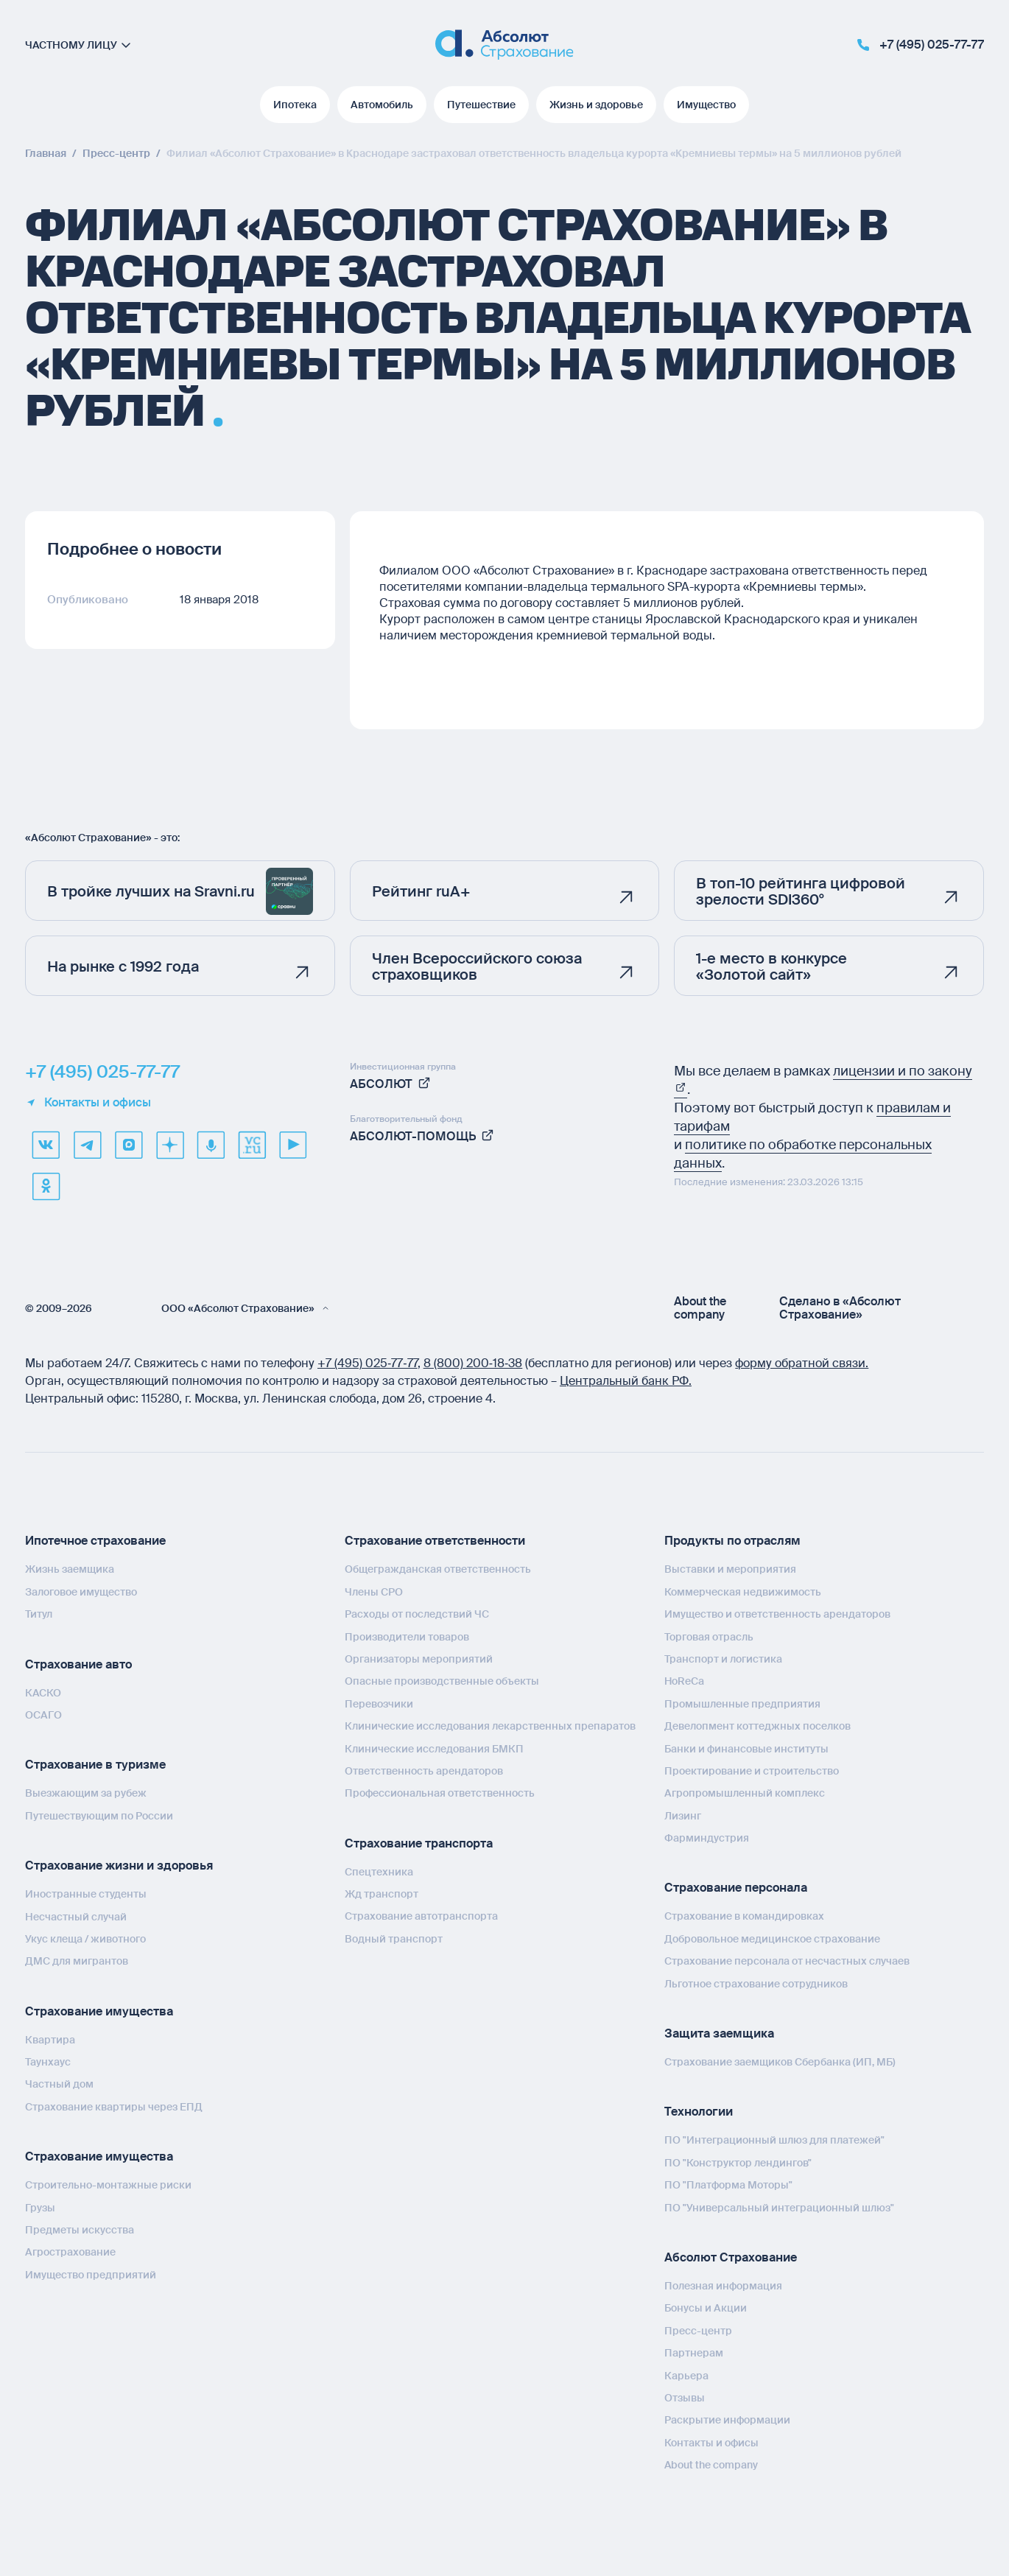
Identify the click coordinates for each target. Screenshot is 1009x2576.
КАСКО (43, 1692)
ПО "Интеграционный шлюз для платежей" (774, 2140)
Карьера (686, 2375)
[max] (128, 1144)
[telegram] (87, 1144)
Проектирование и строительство (751, 1770)
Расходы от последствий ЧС (417, 1614)
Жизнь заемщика (69, 1569)
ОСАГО (43, 1715)
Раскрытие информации (727, 2419)
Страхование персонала (735, 1887)
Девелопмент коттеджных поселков (757, 1726)
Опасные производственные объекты (442, 1681)
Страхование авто (78, 1664)
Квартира (50, 2039)
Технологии (698, 2111)
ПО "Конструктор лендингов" (738, 2162)
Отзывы (684, 2397)
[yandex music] (210, 1144)
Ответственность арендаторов (424, 1770)
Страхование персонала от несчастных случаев (787, 1961)
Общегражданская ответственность (438, 1569)
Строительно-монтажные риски (108, 2184)
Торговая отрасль (708, 1636)
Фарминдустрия (706, 1838)
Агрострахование (70, 2252)
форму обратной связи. (801, 1363)
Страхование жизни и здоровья (119, 1865)
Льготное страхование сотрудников (756, 1983)
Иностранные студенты (86, 1894)
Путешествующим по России (99, 1815)
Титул (38, 1614)
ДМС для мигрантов (76, 1961)
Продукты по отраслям (732, 1540)
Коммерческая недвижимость (742, 1591)
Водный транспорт (394, 1938)
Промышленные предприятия (742, 1703)
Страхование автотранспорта (421, 1916)
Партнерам (693, 2352)
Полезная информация (723, 2285)
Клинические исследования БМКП (434, 1748)
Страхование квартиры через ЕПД (114, 2106)
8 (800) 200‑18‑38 (473, 1363)
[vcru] (252, 1144)
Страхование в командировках (744, 1916)
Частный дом (59, 2084)
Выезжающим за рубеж (86, 1793)
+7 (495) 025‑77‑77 (367, 1363)
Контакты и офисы (88, 1102)
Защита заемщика (719, 2033)
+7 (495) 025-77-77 (102, 1071)
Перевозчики (379, 1703)
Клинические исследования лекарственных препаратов (490, 1726)
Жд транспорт (381, 1894)
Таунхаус (48, 2061)
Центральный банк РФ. (626, 1381)
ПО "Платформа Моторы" (728, 2184)
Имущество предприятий (90, 2274)
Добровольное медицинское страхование (772, 1938)
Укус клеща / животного (85, 1938)
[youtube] (293, 1144)
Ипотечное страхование (95, 1540)
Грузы (40, 2207)
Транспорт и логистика (723, 1659)
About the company (700, 1308)
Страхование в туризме (95, 1764)
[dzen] (169, 1144)
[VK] (45, 1144)
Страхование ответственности (435, 1540)
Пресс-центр (698, 2330)
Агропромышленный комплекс (744, 1793)
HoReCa (684, 1681)
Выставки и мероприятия (730, 1569)
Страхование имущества (99, 2011)
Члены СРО (374, 1591)
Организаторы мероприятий (419, 1659)
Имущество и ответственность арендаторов (777, 1614)
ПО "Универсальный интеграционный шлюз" (779, 2207)
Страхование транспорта (419, 1843)
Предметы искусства (79, 2229)
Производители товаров (407, 1636)
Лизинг (682, 1815)
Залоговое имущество (81, 1591)
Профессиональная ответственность (440, 1793)
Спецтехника (379, 1871)
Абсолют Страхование (730, 2257)
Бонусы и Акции (705, 2307)
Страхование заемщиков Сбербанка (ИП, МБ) (780, 2061)
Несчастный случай (76, 1916)
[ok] (45, 1186)
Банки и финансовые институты (746, 1748)
